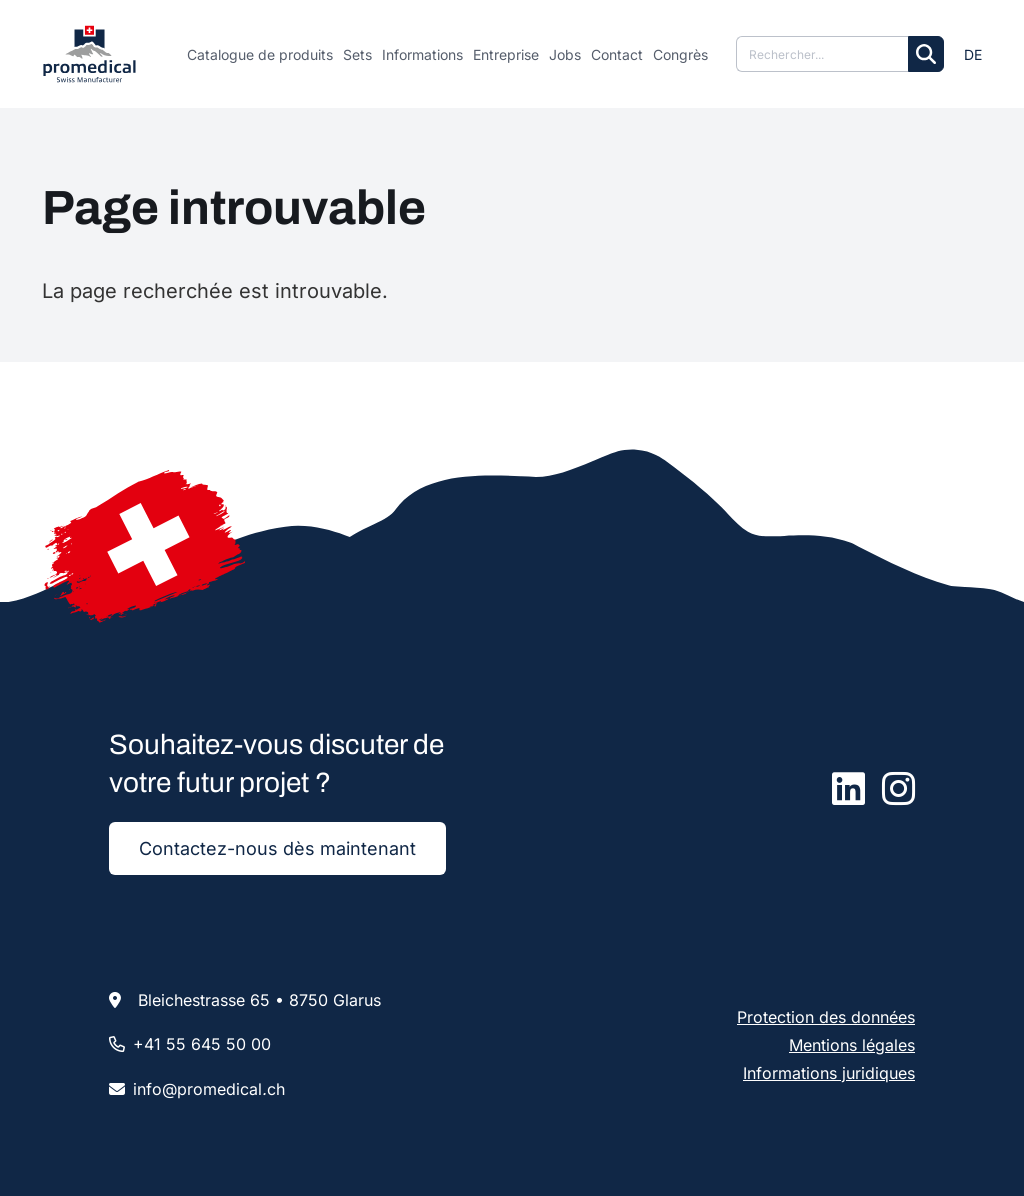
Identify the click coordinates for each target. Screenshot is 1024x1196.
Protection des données (826, 1017)
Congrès (680, 54)
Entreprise (506, 54)
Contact (617, 54)
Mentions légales (852, 1045)
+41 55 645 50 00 (202, 1044)
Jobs (565, 54)
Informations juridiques (829, 1073)
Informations (422, 54)
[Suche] (822, 54)
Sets (357, 54)
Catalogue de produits (260, 54)
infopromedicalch (209, 1089)
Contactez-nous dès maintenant (277, 848)
